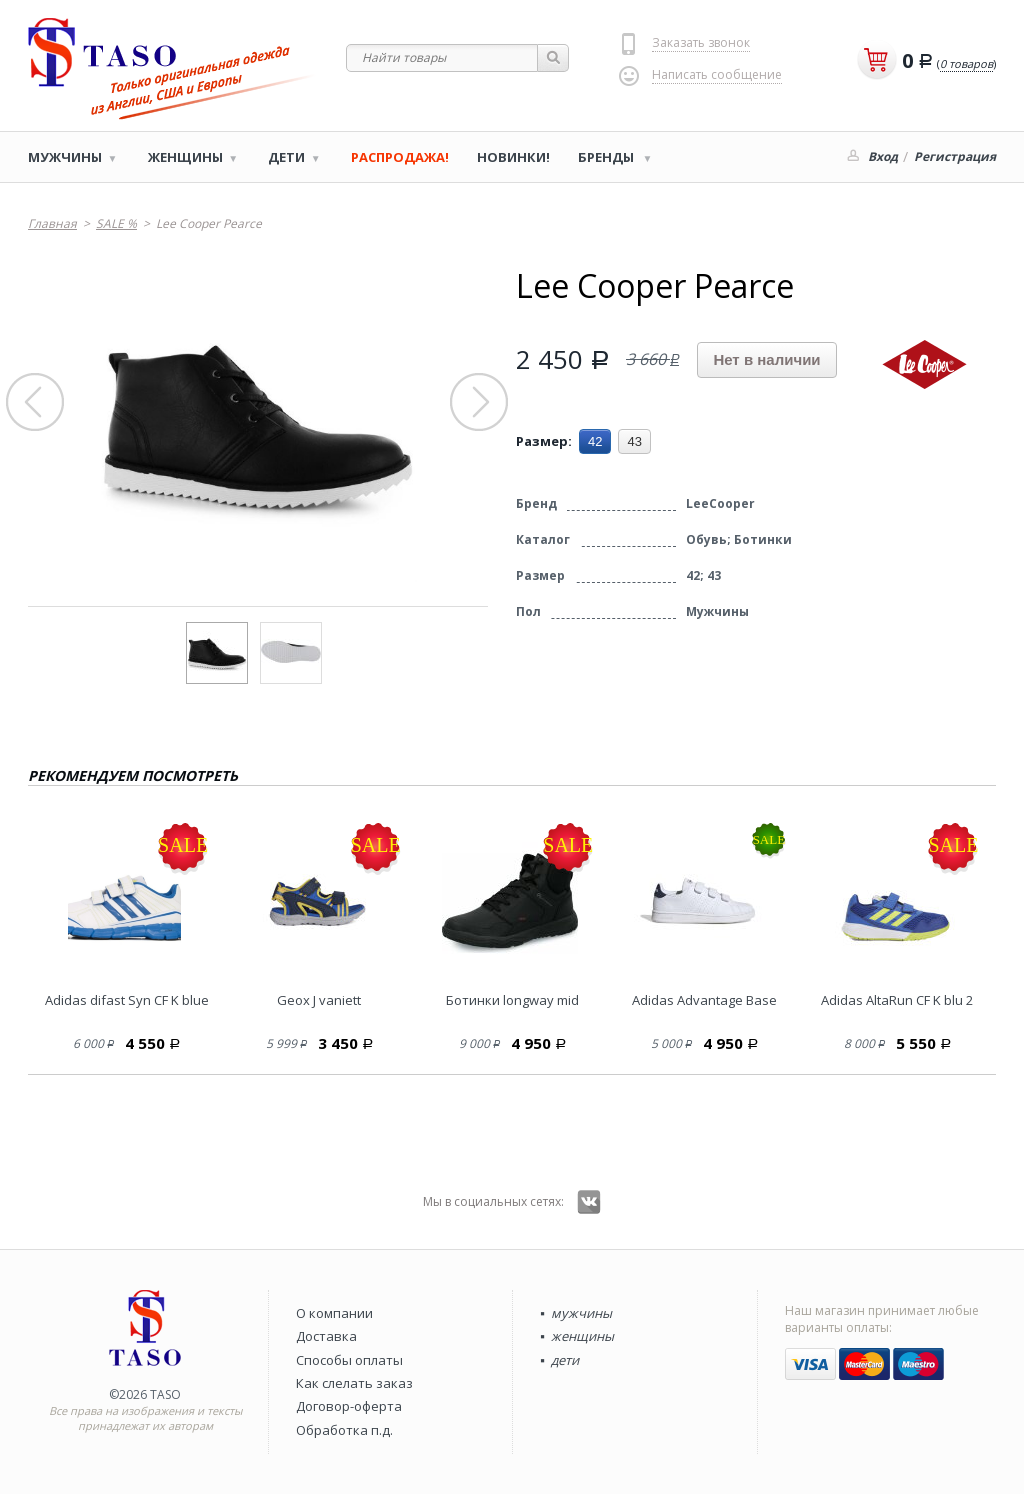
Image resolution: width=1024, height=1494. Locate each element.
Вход (883, 156)
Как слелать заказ (354, 1383)
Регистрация (955, 156)
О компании (334, 1313)
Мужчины (65, 157)
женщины (582, 1336)
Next (480, 403)
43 (634, 441)
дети (565, 1360)
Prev (36, 403)
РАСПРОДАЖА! (400, 157)
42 (595, 441)
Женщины (185, 157)
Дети (286, 157)
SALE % (116, 223)
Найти (553, 58)
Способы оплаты (349, 1360)
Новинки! (513, 157)
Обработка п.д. (344, 1430)
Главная (52, 223)
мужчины (581, 1313)
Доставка (326, 1336)
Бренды (607, 157)
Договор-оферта (349, 1406)
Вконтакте (589, 1202)
